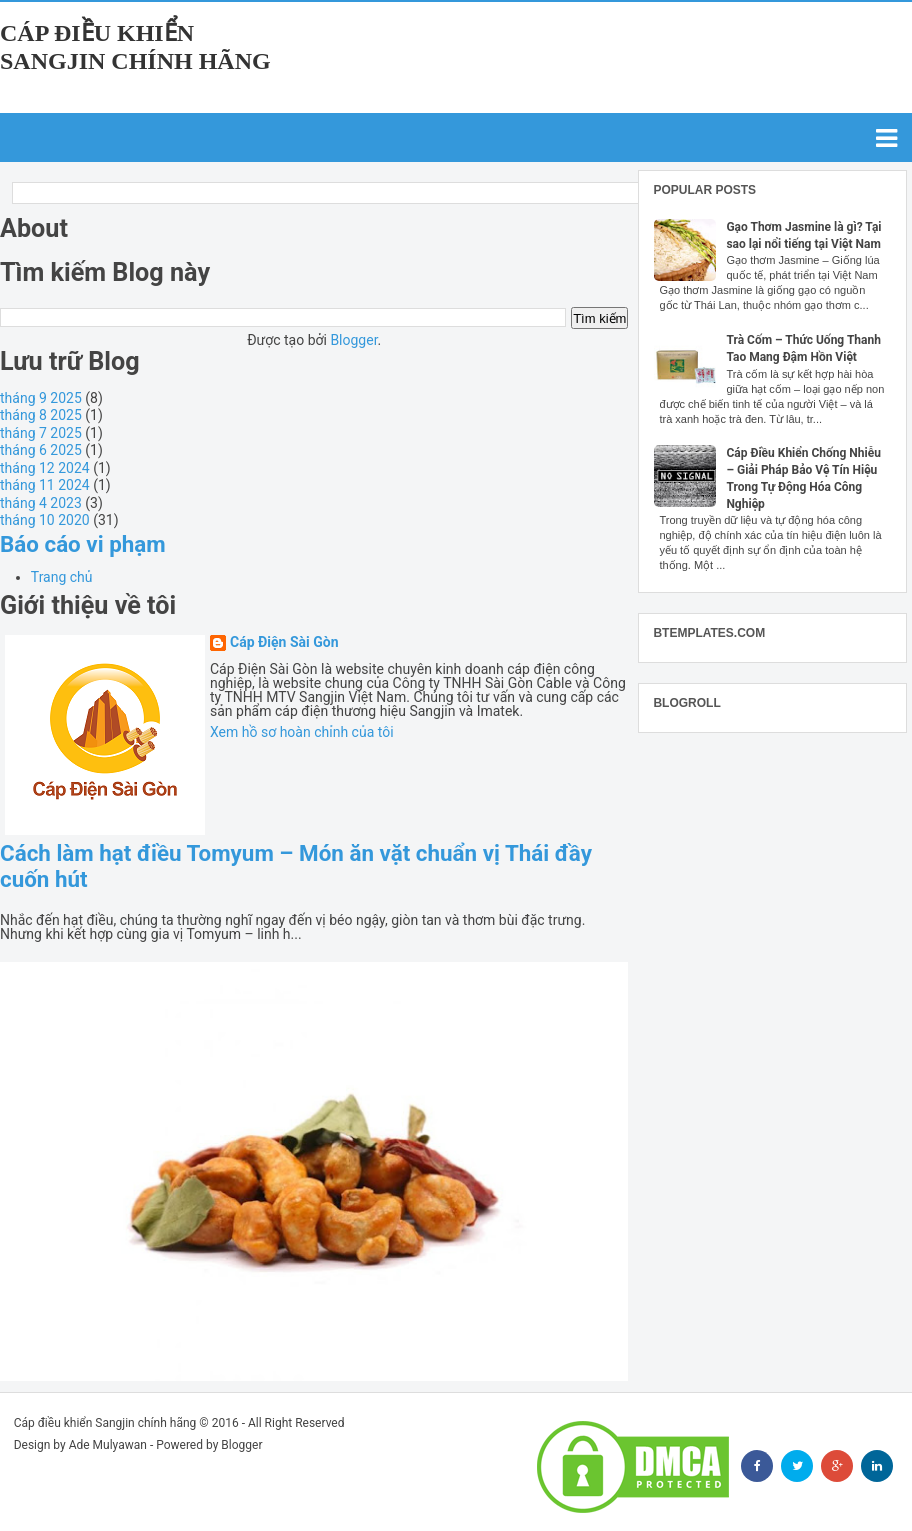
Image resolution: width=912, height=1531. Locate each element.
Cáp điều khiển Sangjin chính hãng (105, 1423)
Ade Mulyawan (108, 1445)
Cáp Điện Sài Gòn (284, 642)
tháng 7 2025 (41, 433)
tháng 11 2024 (45, 485)
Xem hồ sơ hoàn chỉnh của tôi (302, 732)
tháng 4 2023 (41, 503)
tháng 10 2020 (45, 520)
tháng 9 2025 (41, 398)
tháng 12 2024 (45, 468)
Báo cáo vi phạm (83, 544)
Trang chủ (62, 577)
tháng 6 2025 (41, 450)
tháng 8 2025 (41, 415)
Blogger (353, 340)
